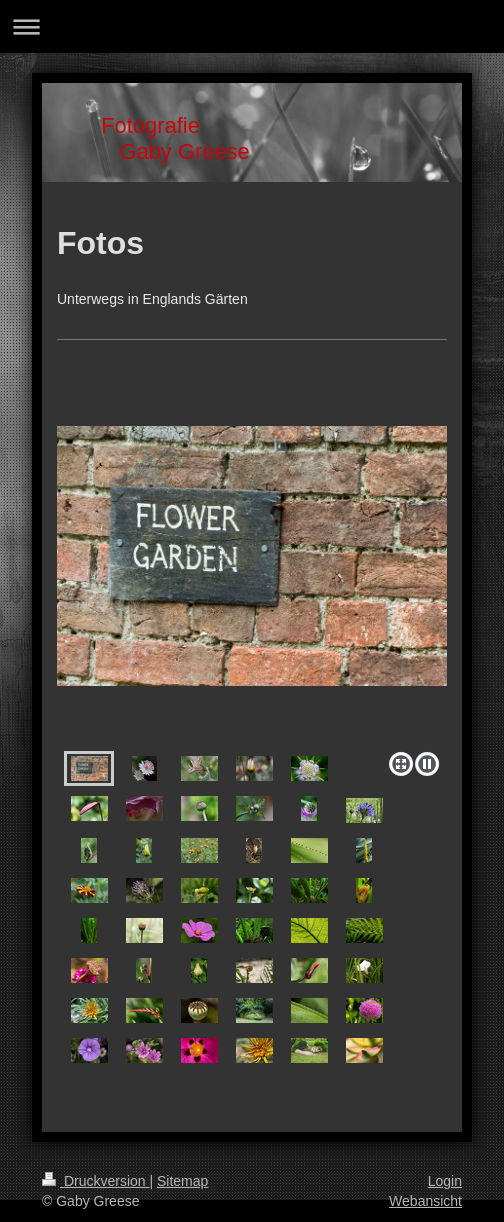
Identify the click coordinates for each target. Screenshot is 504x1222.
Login (445, 1181)
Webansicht (425, 1201)
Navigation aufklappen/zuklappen (252, 26)
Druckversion (95, 1181)
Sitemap (182, 1181)
